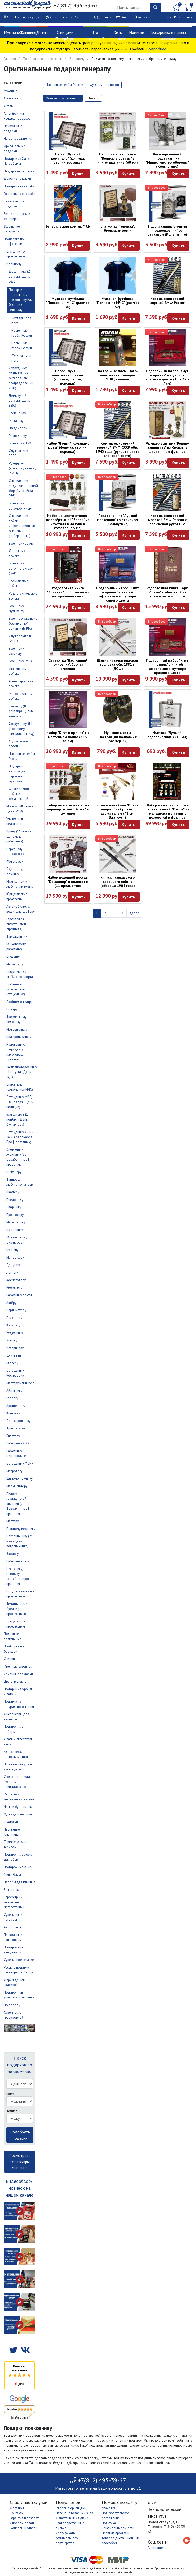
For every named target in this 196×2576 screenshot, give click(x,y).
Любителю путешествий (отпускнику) (15, 989)
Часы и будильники (18, 1807)
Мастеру (12, 1521)
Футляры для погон (104, 85)
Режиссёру (14, 1287)
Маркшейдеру (16, 1486)
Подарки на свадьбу (19, 186)
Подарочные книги (18, 1867)
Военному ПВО (20, 443)
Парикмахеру (16, 1310)
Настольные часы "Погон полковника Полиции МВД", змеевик (117, 375)
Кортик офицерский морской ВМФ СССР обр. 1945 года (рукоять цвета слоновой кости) (118, 449)
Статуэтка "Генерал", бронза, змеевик (117, 228)
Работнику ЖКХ (18, 1443)
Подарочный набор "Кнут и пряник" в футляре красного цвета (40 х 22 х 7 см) (167, 377)
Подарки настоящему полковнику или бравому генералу (21, 300)
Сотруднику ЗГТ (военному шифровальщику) (21, 728)
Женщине (28, 32)
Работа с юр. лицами (71, 2508)
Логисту (12, 1272)
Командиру (17, 413)
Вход (168, 17)
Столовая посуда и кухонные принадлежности (18, 1782)
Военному (76, 59)
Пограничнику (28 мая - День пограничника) (19, 1541)
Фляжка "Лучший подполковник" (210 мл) (167, 734)
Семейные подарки (18, 1674)
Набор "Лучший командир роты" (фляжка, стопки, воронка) (67, 447)
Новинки (136, 32)
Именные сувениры (18, 1666)
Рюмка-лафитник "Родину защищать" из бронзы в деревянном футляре (167, 447)
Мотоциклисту (16, 1029)
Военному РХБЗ (20, 661)
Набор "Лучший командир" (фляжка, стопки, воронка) (68, 158)
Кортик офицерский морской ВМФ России (167, 300)
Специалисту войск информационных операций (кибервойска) (22, 526)
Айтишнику (14, 1390)
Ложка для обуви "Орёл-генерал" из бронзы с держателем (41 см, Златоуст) (117, 811)
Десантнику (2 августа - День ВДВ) (19, 276)
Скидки (9, 1659)
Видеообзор (157, 115)
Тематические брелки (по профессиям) (16, 1609)
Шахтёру (12, 1192)
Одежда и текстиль (18, 1814)
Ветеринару (15, 1348)
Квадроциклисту (18, 1037)
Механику (16, 421)
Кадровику (14, 1230)
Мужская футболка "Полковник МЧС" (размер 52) (117, 302)
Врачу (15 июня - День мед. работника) (18, 836)
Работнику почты (19, 1295)
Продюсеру (15, 1215)
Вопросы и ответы (23, 2528)
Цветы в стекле (15, 1681)
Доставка (106, 17)
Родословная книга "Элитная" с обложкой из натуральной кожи (68, 592)
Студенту (13, 956)
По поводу (12, 2005)
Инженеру (13, 1172)
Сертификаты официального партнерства (67, 2538)
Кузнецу (12, 1250)
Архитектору (15, 1406)
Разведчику (18, 436)
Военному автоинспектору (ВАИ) (21, 568)
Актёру (11, 1303)
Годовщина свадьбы (19, 193)
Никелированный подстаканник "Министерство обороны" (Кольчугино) (167, 160)
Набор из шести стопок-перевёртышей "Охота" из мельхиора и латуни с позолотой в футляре (167, 811)
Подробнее (156, 48)
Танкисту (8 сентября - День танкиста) (21, 711)
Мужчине (12, 32)
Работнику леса (18, 1561)
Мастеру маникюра (20, 1383)
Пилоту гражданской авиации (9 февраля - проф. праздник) (18, 1504)
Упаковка (109, 2508)
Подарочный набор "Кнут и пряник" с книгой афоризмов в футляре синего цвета (117, 594)
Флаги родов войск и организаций (19, 794)
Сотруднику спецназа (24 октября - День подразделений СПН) (21, 378)
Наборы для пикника (19, 1882)
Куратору (13, 1325)
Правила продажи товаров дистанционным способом (120, 2538)
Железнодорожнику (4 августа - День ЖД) (21, 1072)
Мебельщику (15, 1222)
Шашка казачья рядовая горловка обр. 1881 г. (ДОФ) (117, 664)
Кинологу (13, 1413)
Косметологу (16, 1280)
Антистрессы (13, 1927)
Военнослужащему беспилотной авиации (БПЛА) (23, 623)
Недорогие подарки (19, 171)
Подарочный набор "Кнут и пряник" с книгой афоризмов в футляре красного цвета (167, 666)
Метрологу (14, 1471)
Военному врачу (21, 543)
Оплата (126, 17)
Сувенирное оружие (19, 1960)
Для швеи (13, 1355)
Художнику (14, 1333)
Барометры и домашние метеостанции (14, 1902)
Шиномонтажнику (19, 1478)
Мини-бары (12, 1874)
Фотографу (14, 861)
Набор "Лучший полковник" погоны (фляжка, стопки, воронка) (68, 377)
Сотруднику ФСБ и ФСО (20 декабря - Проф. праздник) (20, 1137)
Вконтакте (155, 2548)
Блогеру (12, 1363)
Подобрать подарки (20, 2135)
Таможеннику (16, 936)
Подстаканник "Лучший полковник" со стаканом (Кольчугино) (117, 519)
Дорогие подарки (17, 178)
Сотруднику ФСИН (20, 1463)
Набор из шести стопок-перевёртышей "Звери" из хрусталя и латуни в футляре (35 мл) (67, 521)
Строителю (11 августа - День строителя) (17, 924)
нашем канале (19, 2195)
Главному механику (20, 1529)
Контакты (144, 17)
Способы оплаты (22, 2523)
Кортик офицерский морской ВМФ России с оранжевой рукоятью (167, 519)
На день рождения (18, 138)
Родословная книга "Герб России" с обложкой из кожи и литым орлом (167, 592)
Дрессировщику (18, 1421)
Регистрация (183, 17)
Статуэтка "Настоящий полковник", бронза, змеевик (67, 664)
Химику (11, 1340)
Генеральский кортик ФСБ (68, 226)
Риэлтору (13, 1436)
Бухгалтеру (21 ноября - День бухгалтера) (17, 1119)
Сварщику (13, 1207)
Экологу (12, 1554)
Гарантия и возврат (24, 2518)
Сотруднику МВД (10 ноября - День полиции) (19, 1102)
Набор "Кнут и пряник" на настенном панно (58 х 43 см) (67, 736)
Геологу (12, 1398)
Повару (11, 1009)
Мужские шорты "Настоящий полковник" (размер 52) (117, 736)
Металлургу (14, 964)
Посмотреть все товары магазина (19, 2161)
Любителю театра (19, 1002)
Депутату (13, 1265)
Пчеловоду (14, 1199)
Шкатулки (11, 1822)
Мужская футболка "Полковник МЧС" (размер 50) (68, 302)
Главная (10, 59)
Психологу (14, 1318)
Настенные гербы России (64, 85)
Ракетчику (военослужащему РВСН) (22, 468)
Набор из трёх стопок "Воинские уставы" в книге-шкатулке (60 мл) (117, 158)
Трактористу (15, 1428)
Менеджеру (15, 1257)
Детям (42, 32)
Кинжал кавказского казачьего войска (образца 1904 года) (117, 881)
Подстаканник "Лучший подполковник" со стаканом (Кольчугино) (167, 230)
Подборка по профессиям (42, 59)
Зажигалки (12, 1890)
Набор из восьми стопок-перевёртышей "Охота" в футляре (67, 809)
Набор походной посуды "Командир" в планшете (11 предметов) (67, 881)
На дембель (18, 428)
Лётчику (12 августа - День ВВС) (19, 400)
